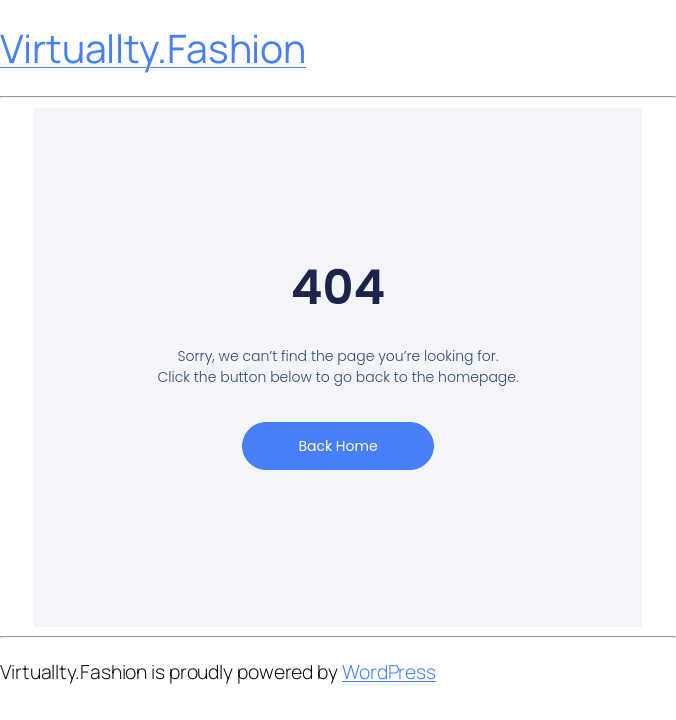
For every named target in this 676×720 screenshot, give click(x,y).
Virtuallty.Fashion (153, 48)
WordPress (389, 671)
